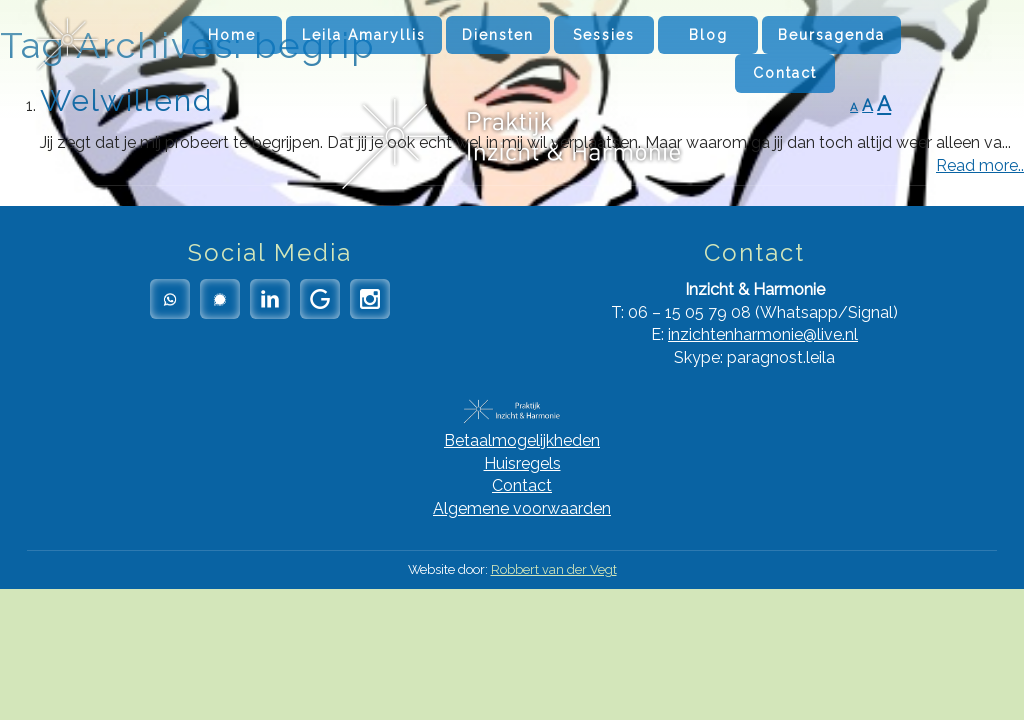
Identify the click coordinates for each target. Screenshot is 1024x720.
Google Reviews (320, 299)
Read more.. (980, 165)
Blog (708, 35)
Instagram (370, 299)
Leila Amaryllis (364, 35)
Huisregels (522, 463)
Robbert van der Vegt (554, 569)
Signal (220, 299)
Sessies (604, 35)
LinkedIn (270, 299)
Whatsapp (170, 299)
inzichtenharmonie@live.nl (763, 334)
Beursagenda (831, 35)
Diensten (498, 35)
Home (232, 35)
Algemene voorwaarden (522, 508)
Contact (785, 73)
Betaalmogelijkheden (522, 440)
